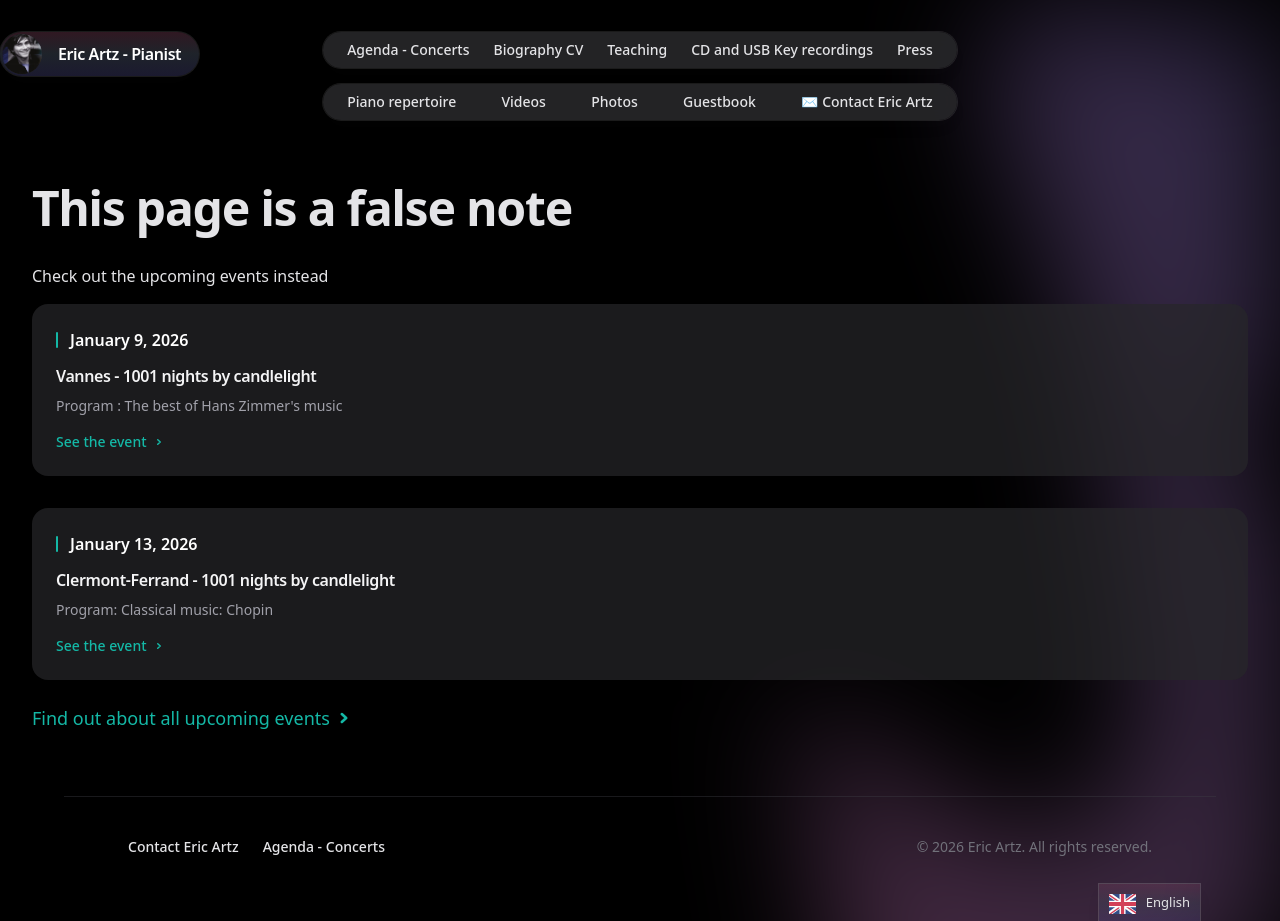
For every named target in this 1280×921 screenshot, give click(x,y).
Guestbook (719, 101)
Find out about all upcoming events (195, 718)
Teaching (637, 49)
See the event (111, 441)
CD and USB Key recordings (782, 49)
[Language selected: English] (1149, 902)
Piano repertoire (401, 101)
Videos (523, 101)
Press (915, 49)
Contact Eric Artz (183, 846)
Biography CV (539, 49)
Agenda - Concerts (408, 49)
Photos (614, 101)
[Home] (99, 54)
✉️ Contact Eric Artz (867, 101)
